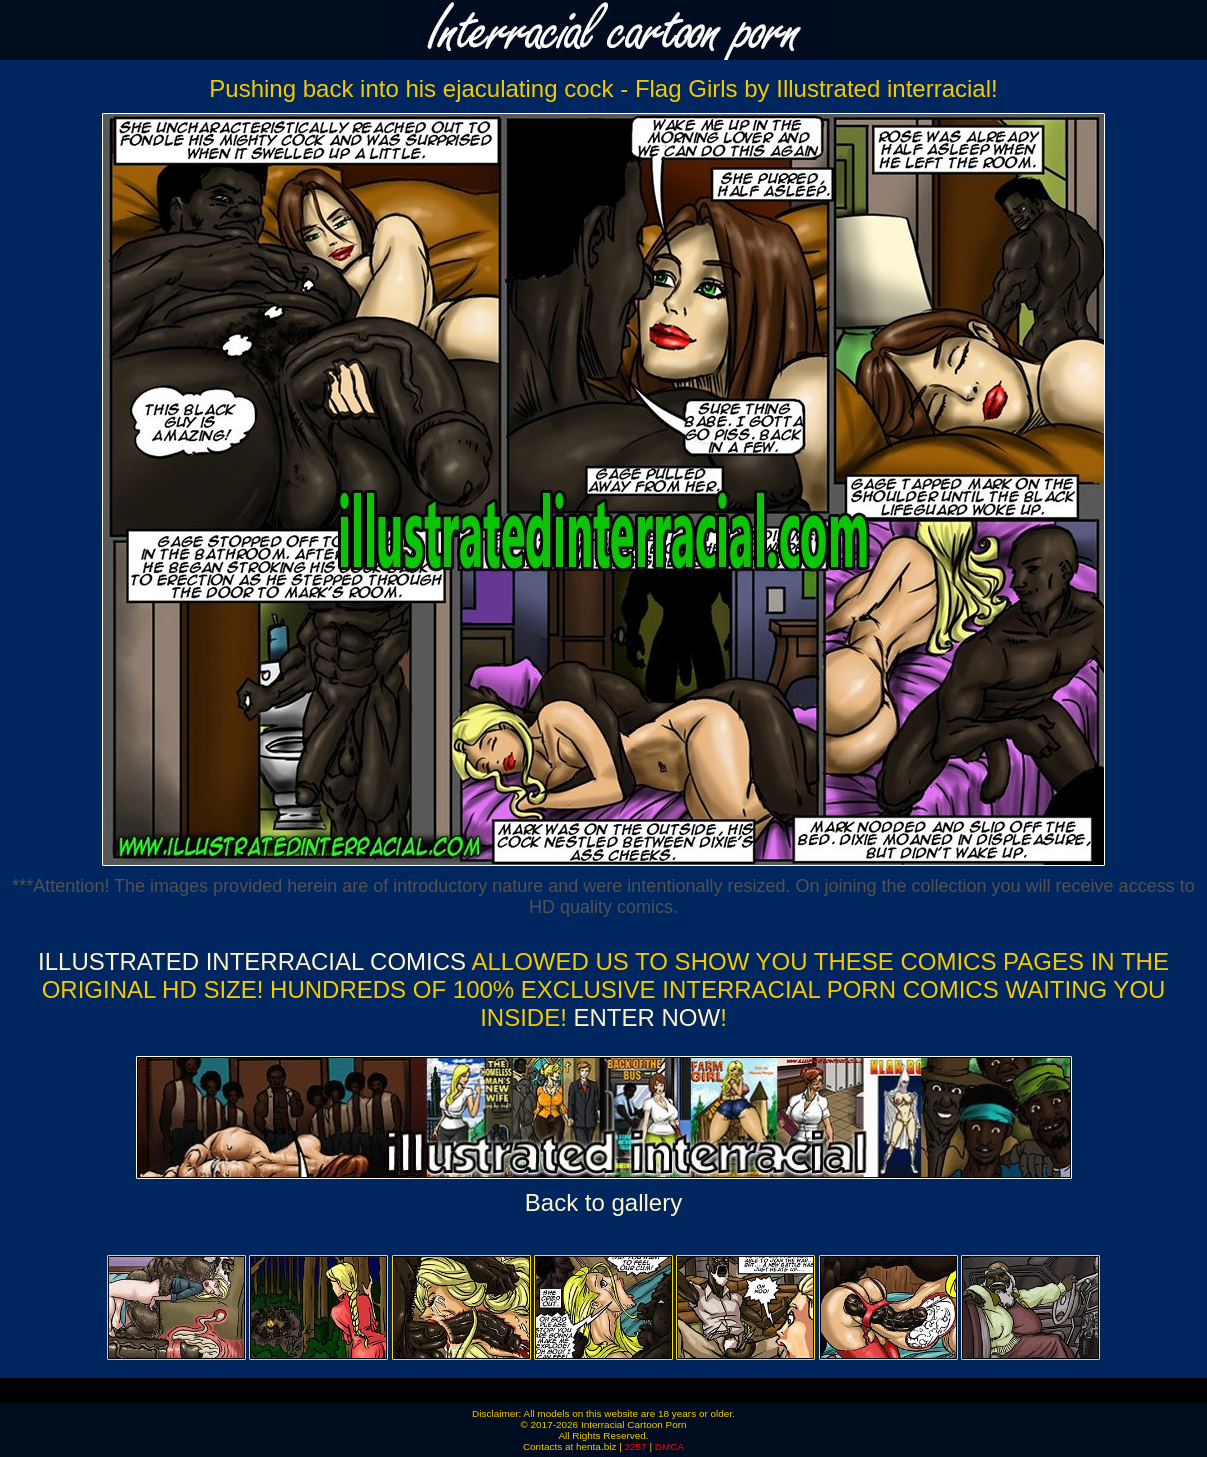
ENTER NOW (643, 1017)
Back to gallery (603, 1202)
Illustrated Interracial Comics (252, 961)
